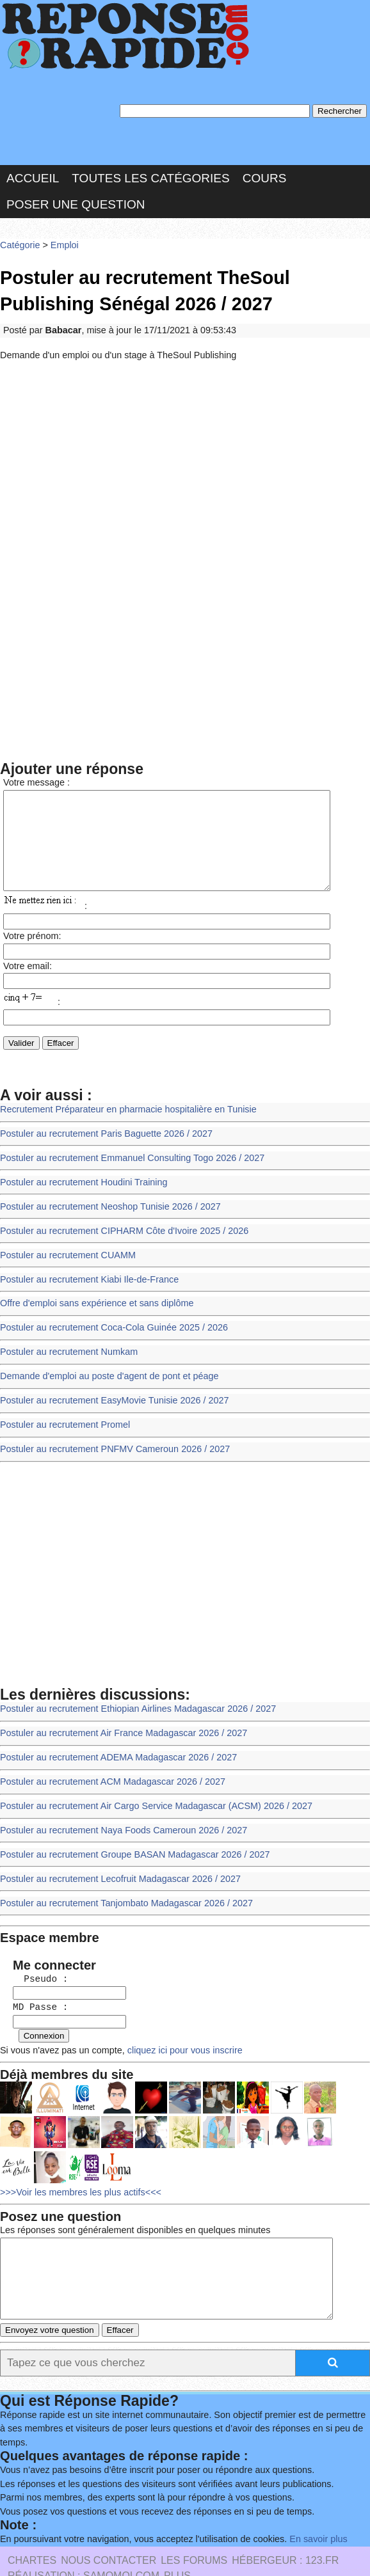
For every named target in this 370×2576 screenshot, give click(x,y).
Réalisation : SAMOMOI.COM (83, 2538)
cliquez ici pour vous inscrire (175, 2022)
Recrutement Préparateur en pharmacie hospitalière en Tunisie (122, 1111)
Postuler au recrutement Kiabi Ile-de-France (85, 1274)
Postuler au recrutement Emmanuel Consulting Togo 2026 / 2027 (126, 1157)
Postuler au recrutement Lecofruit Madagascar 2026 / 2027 (115, 1857)
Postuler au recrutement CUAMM (65, 1251)
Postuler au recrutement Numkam (66, 1343)
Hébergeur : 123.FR (285, 2522)
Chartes (32, 2522)
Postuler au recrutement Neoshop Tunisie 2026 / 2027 (105, 1204)
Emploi (61, 239)
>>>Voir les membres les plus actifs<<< (77, 2162)
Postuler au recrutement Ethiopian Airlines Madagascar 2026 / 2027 (132, 1695)
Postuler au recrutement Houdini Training (80, 1180)
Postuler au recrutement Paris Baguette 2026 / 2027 (101, 1134)
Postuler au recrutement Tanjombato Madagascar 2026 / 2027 (120, 1881)
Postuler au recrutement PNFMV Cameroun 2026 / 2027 (110, 1437)
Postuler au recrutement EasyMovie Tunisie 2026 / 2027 (109, 1390)
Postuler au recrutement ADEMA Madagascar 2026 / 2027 (113, 1741)
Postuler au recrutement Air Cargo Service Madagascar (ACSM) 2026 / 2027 (149, 1787)
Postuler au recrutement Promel (62, 1413)
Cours (265, 174)
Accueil (32, 174)
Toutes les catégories (150, 174)
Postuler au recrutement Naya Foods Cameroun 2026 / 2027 (118, 1810)
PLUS (177, 2538)
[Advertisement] (185, 455)
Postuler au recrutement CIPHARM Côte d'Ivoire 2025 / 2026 (118, 1227)
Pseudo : (34, 1954)
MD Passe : (34, 1981)
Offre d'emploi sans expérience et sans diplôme (92, 1297)
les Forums (194, 2522)
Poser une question (75, 200)
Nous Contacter (108, 2522)
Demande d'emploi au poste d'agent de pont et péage (104, 1366)
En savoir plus (304, 2502)
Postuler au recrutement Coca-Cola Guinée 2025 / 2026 (109, 1320)
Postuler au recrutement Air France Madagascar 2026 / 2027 (118, 1718)
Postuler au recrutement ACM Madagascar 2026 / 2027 (107, 1764)
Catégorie (19, 239)
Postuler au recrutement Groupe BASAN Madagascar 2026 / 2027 (129, 1834)
